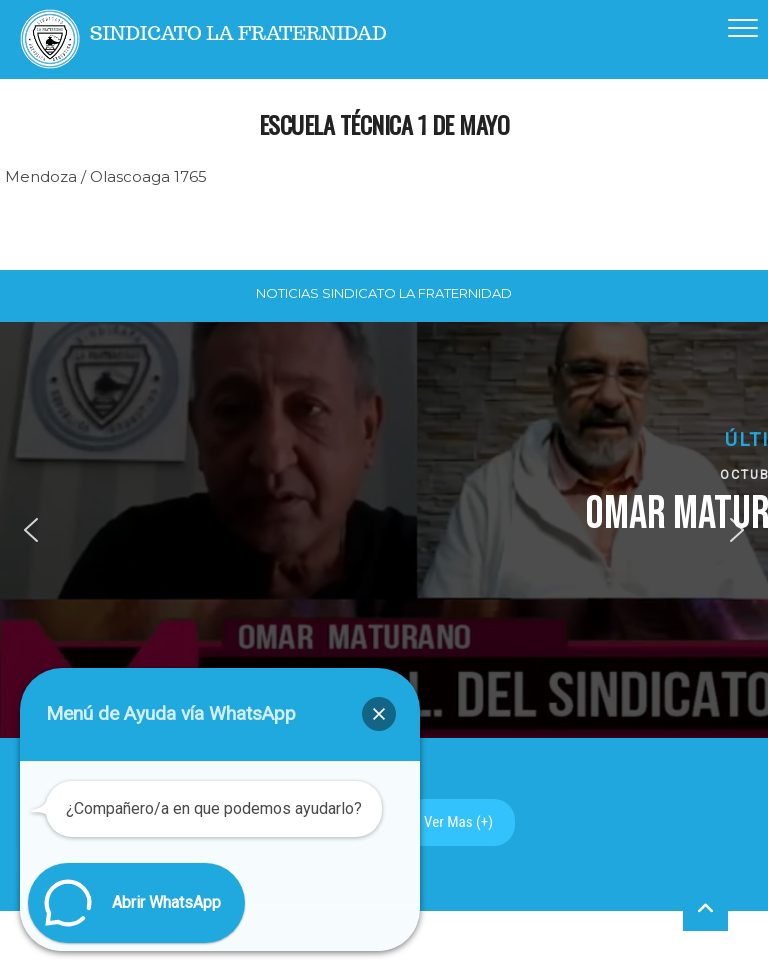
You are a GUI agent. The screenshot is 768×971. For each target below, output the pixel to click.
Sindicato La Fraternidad (238, 33)
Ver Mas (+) (458, 822)
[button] (31, 530)
